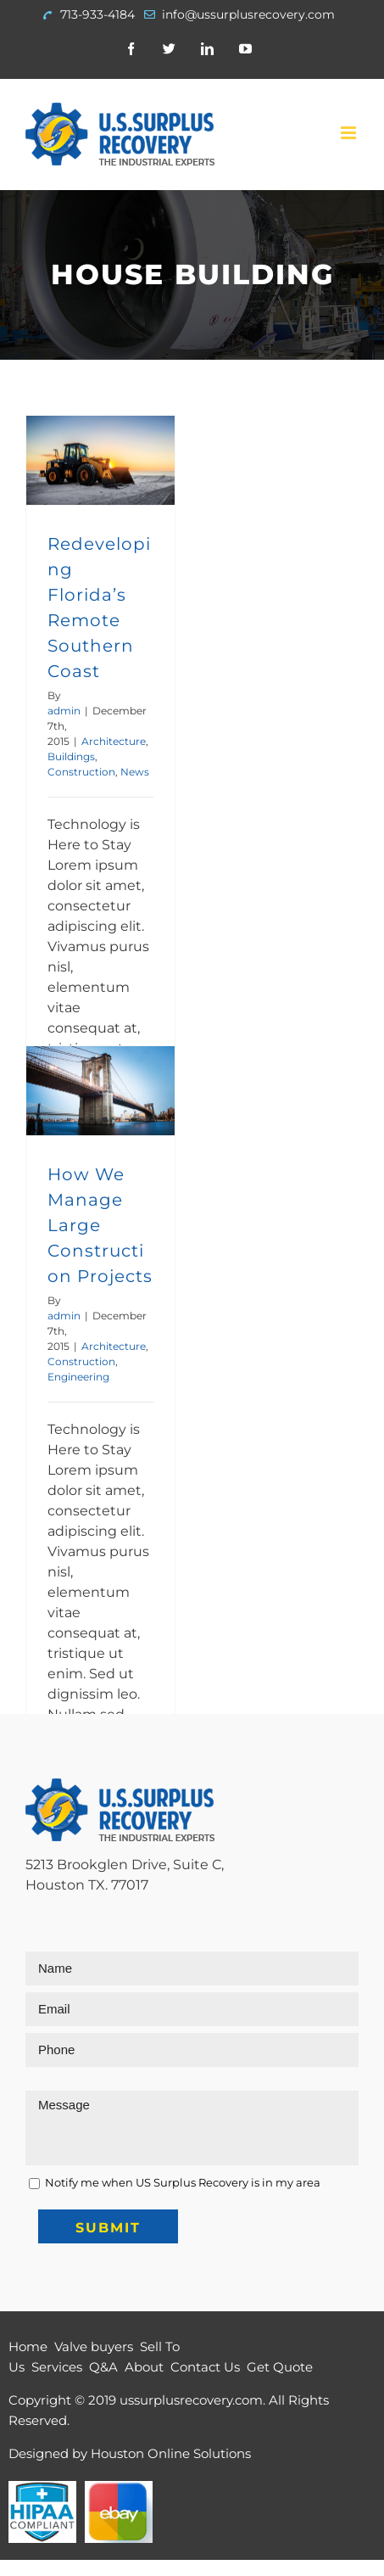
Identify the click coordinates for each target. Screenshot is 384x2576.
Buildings (71, 756)
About (144, 2367)
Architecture (113, 741)
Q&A (103, 2367)
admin (64, 710)
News (134, 771)
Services (56, 2367)
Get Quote (280, 2367)
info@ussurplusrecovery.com (248, 14)
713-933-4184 (97, 14)
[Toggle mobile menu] (350, 133)
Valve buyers (93, 2346)
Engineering (78, 1376)
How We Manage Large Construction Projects (100, 1225)
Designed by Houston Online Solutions (129, 2453)
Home (27, 2346)
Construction (81, 771)
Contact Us (205, 2367)
